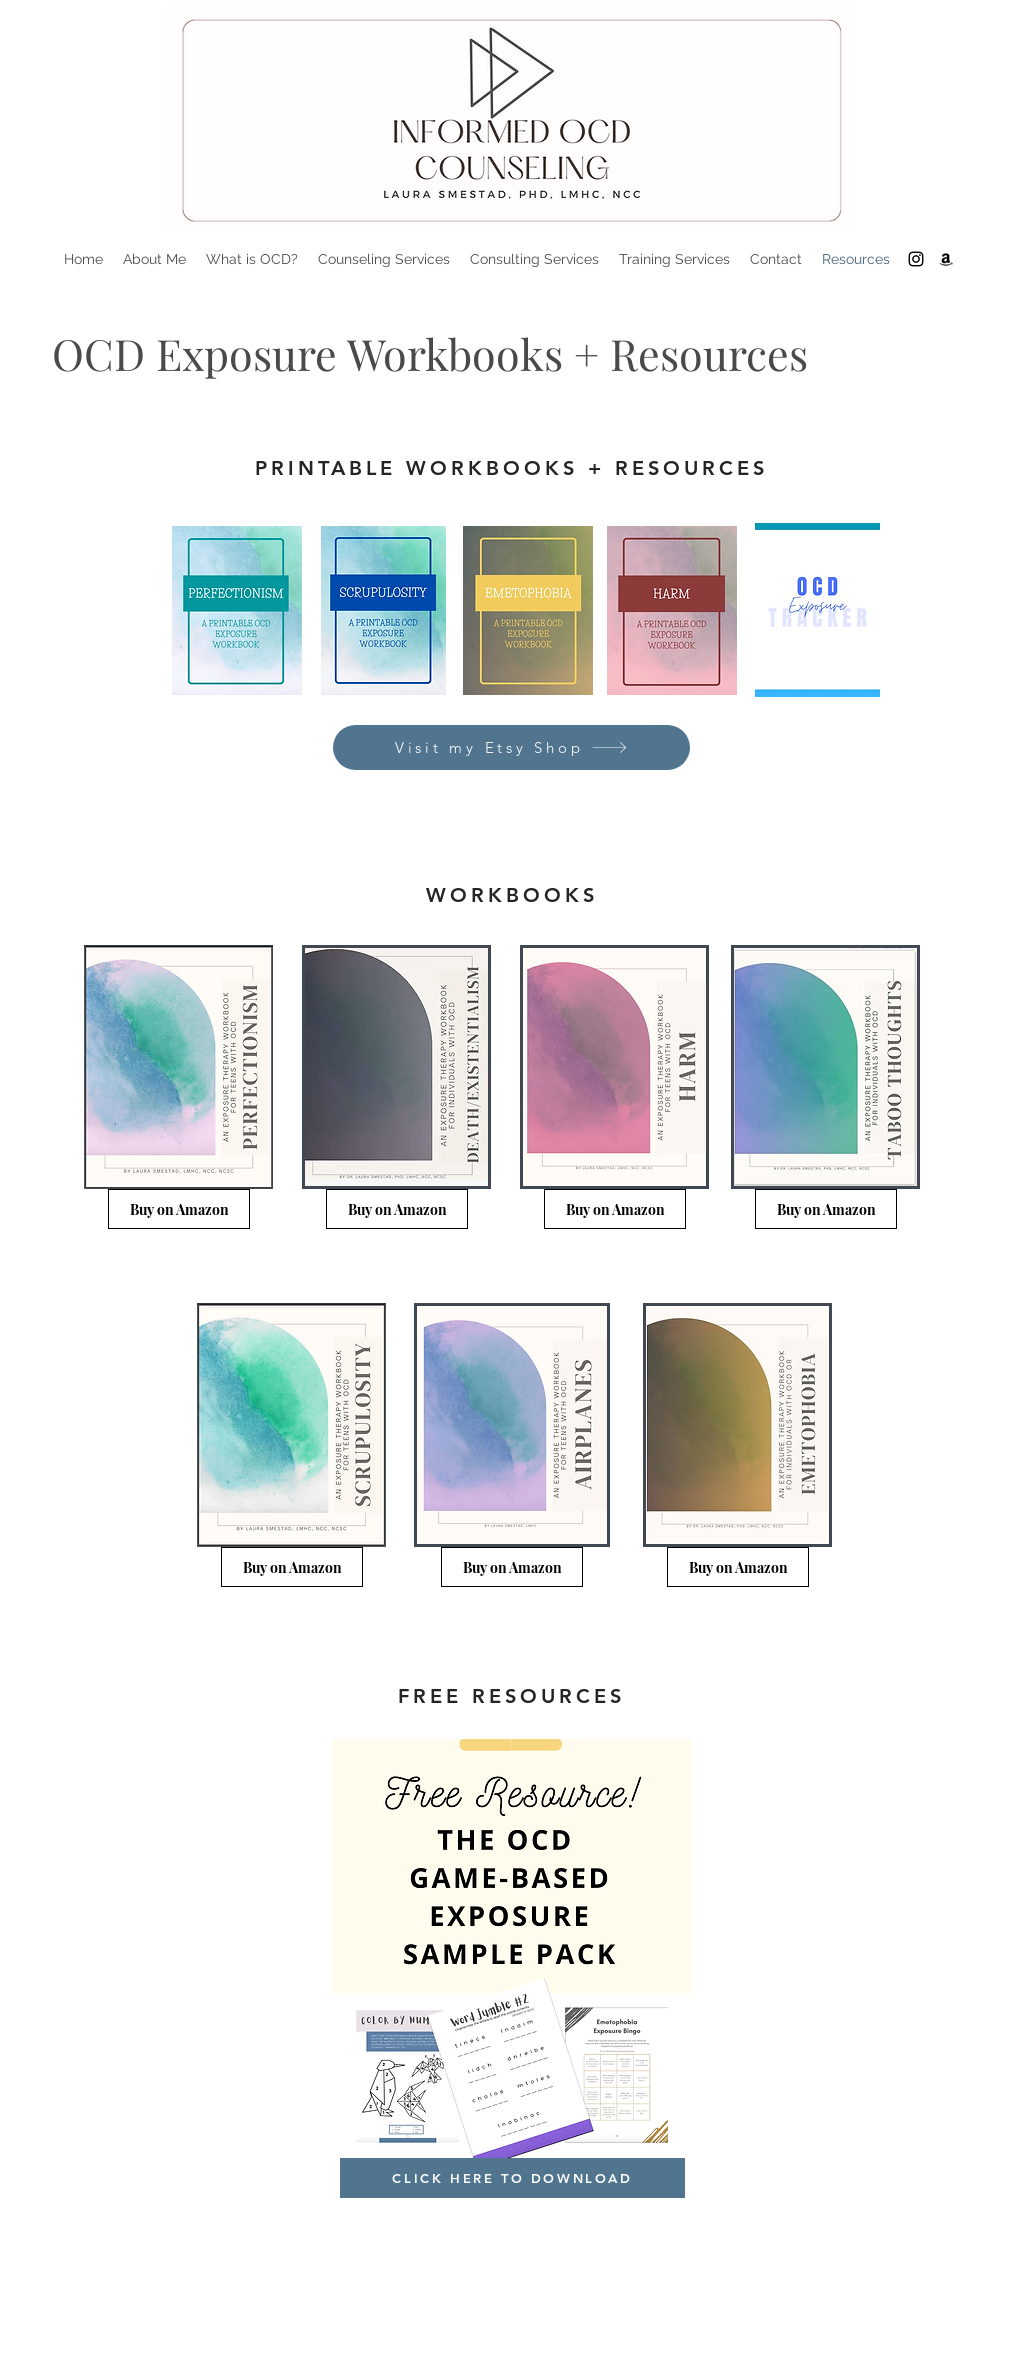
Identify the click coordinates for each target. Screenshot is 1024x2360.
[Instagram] (916, 259)
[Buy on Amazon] (179, 1209)
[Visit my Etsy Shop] (511, 747)
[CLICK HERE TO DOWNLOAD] (512, 2178)
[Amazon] (946, 259)
